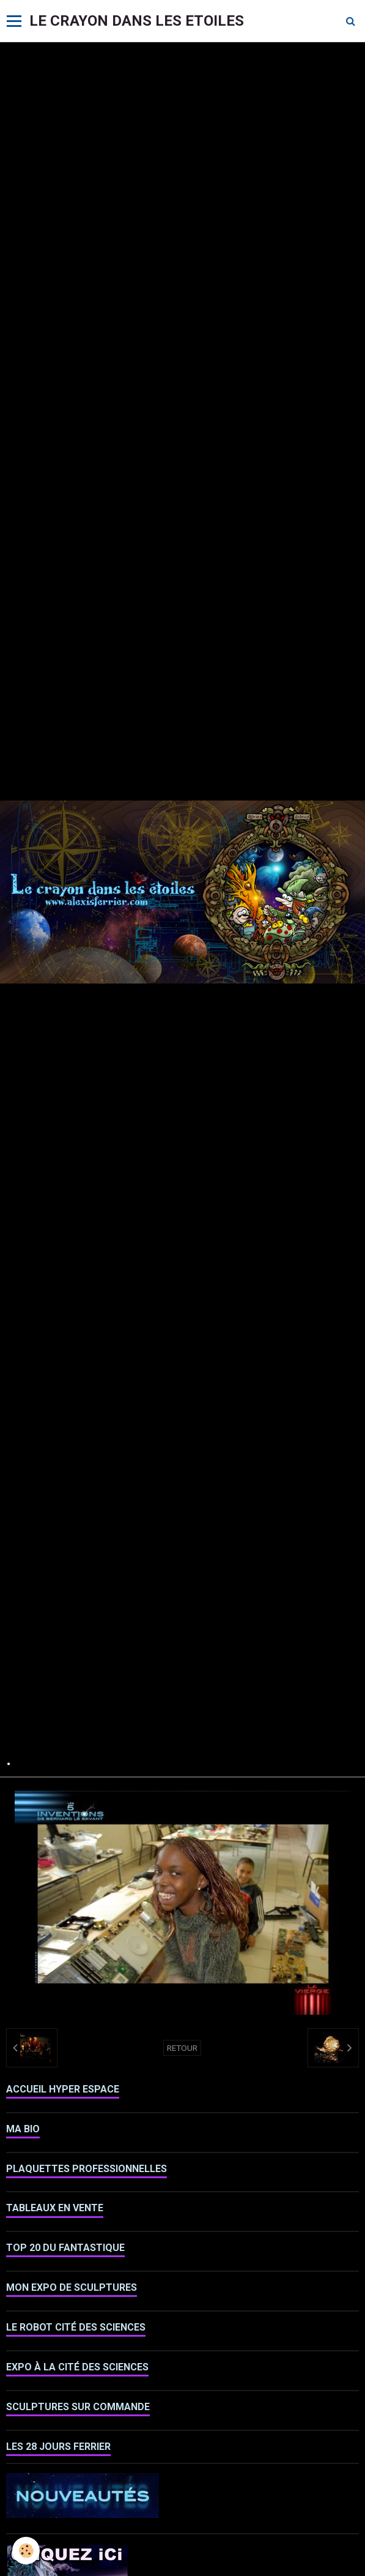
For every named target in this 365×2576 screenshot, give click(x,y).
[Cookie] (26, 2550)
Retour (182, 2048)
